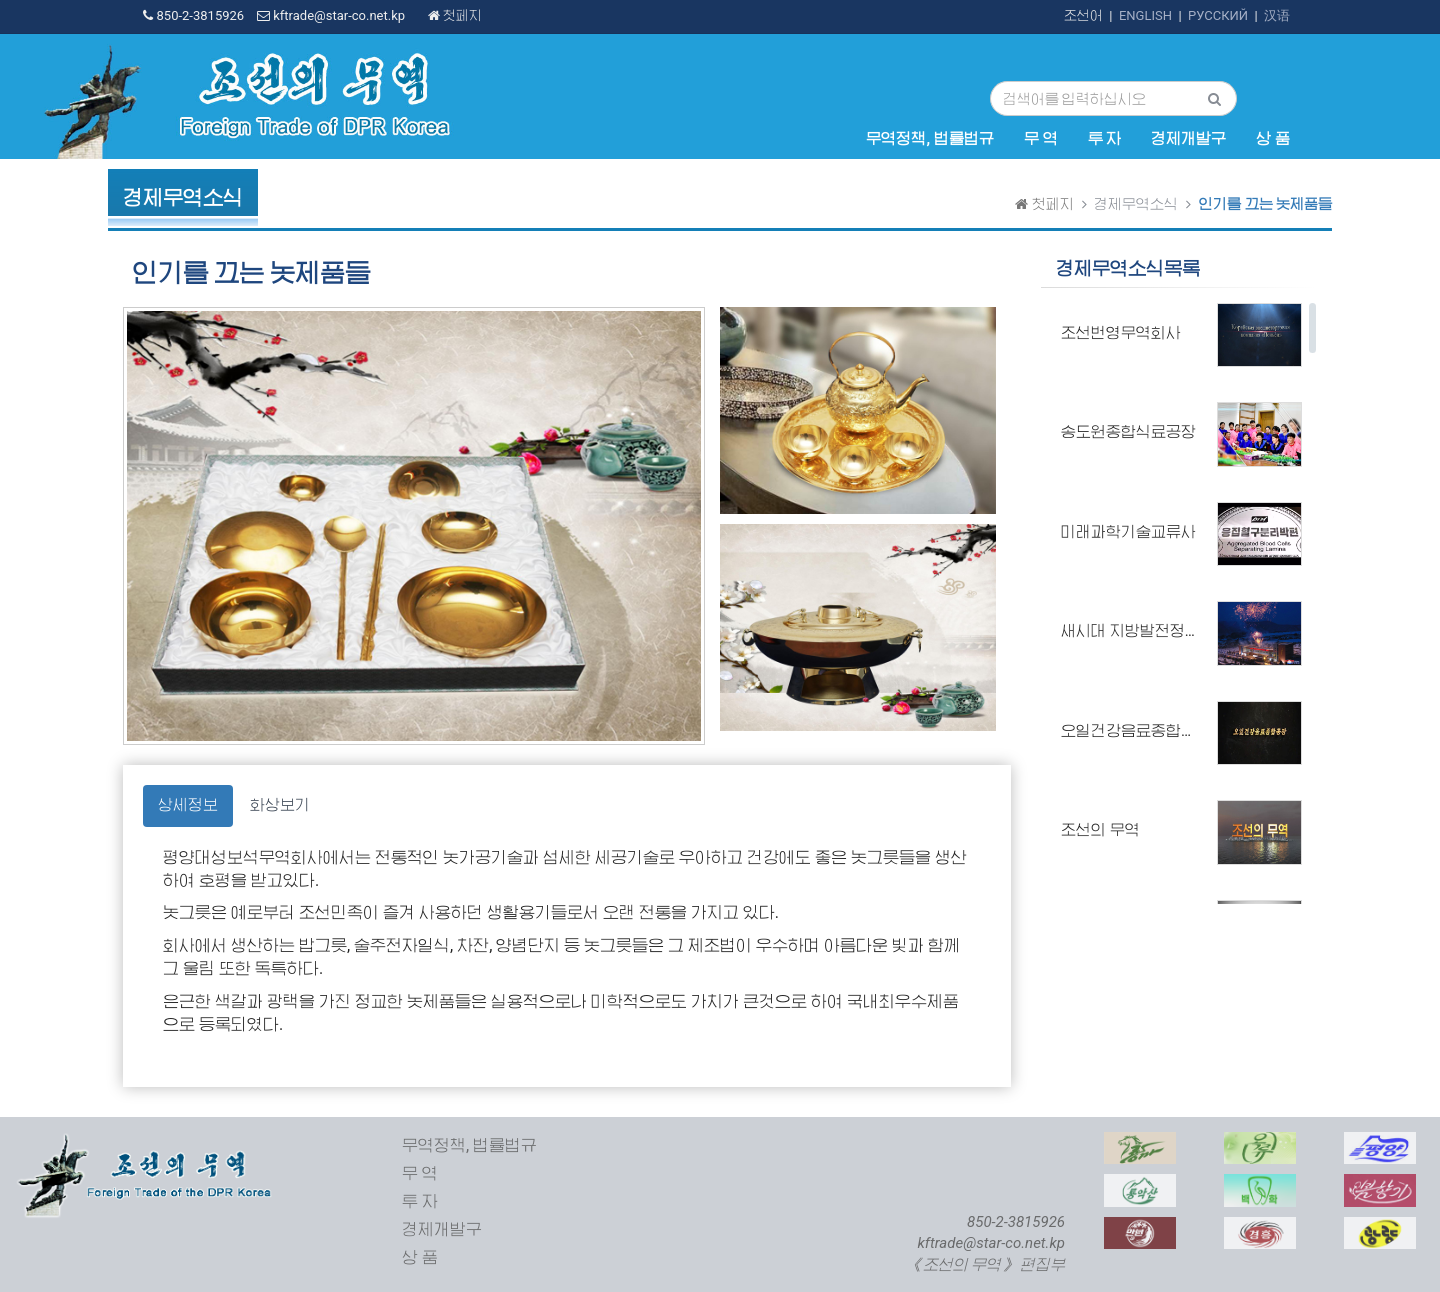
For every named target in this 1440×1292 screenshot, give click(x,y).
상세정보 (188, 805)
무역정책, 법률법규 (929, 139)
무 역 (1041, 139)
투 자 (1105, 139)
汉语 (1277, 15)
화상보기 (280, 805)
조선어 (1083, 15)
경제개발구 (1188, 139)
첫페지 (455, 15)
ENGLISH (1145, 15)
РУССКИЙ (1218, 15)
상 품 (1273, 139)
